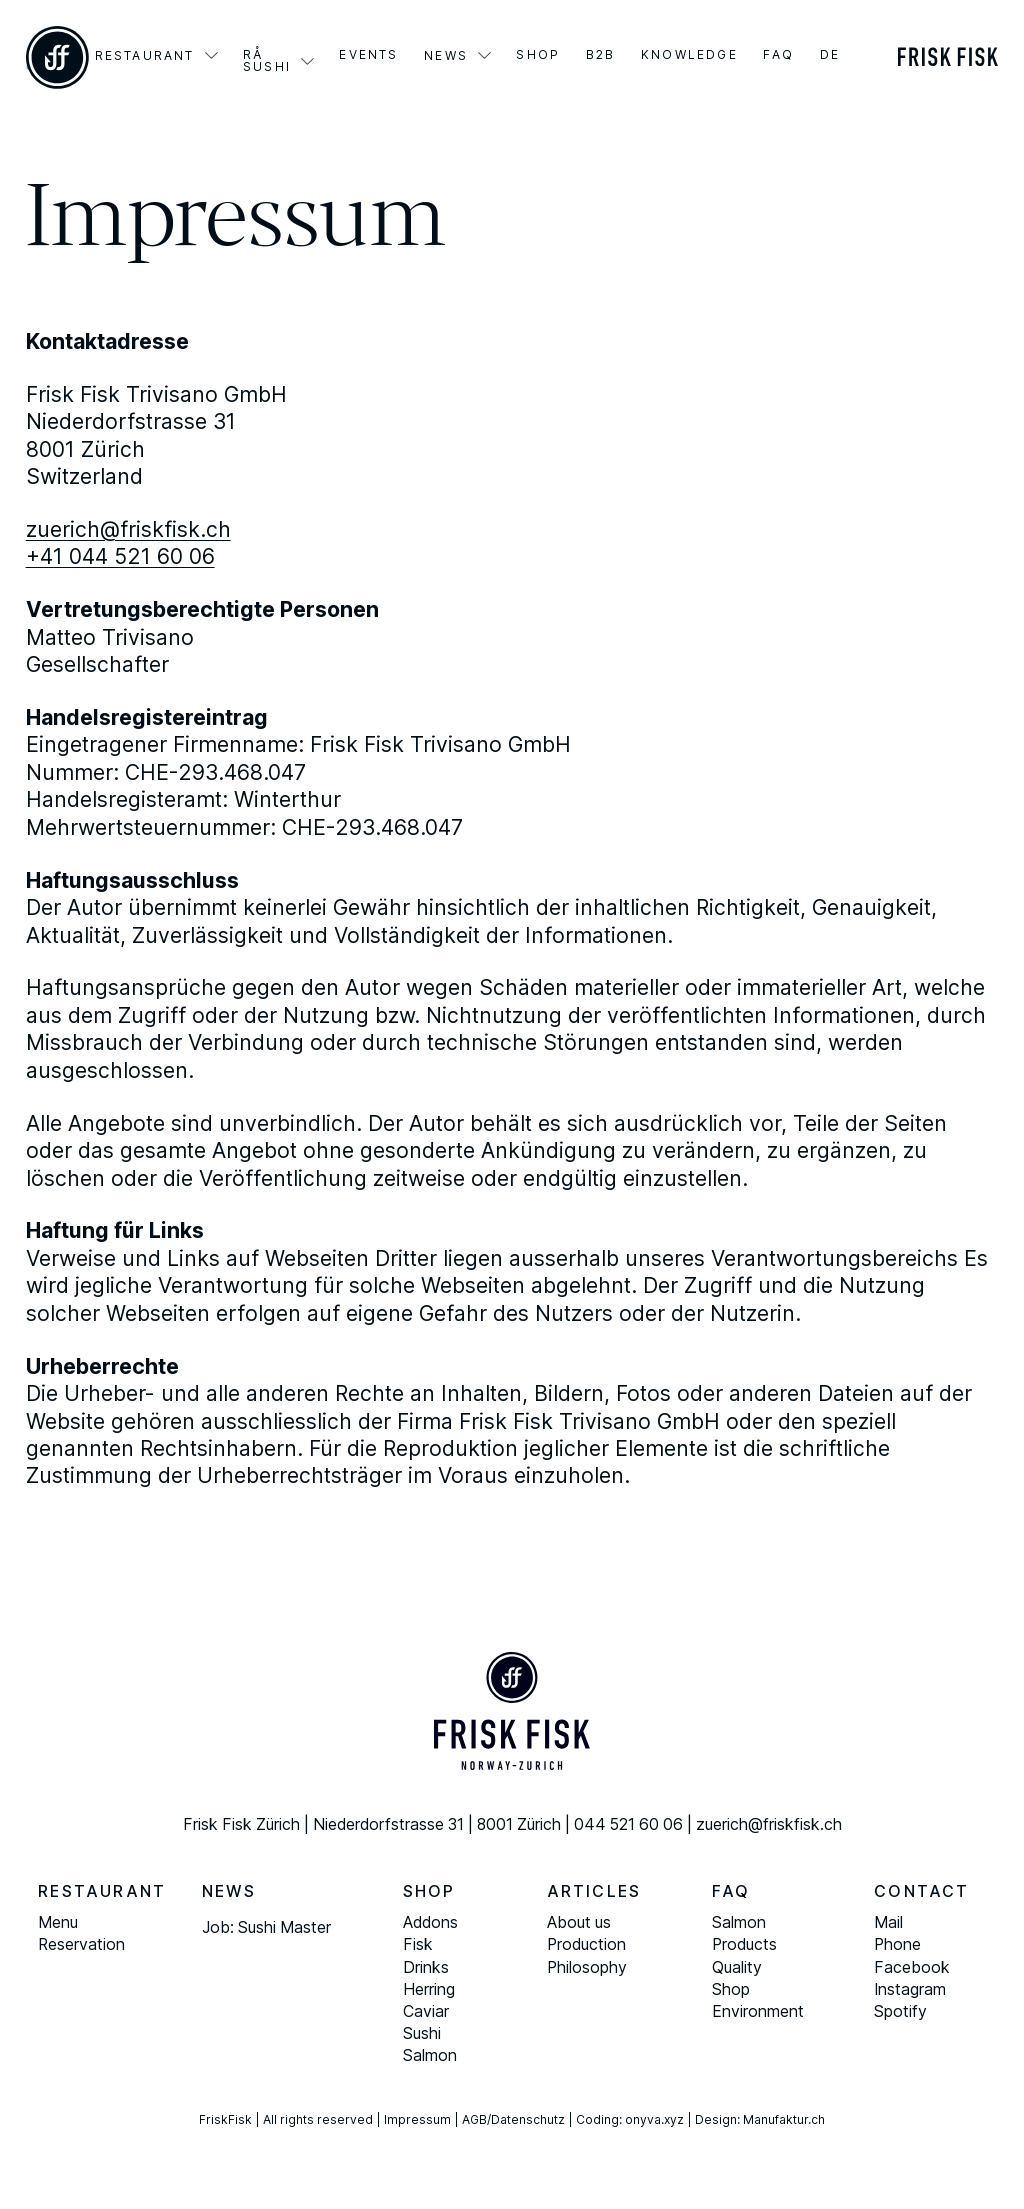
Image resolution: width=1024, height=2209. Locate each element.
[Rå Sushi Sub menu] (307, 61)
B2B (601, 55)
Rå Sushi (267, 61)
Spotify (900, 2011)
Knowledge (689, 55)
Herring (429, 1989)
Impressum (417, 2119)
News (446, 56)
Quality (737, 1967)
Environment (758, 2011)
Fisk (418, 1944)
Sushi (422, 2033)
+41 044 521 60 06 (120, 556)
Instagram (910, 1989)
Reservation (81, 1944)
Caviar (426, 2011)
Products (744, 1944)
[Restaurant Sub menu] (211, 55)
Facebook (912, 1967)
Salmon (430, 2055)
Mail (888, 1922)
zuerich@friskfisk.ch (128, 529)
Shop (538, 55)
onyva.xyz (654, 2119)
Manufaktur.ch (784, 2119)
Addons (430, 1922)
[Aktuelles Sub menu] (484, 55)
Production (586, 1944)
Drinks (426, 1967)
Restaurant (145, 56)
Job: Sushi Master (266, 1927)
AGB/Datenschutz (513, 2119)
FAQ (778, 55)
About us (579, 1922)
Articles (594, 1891)
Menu (58, 1922)
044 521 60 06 (628, 1824)
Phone (897, 1944)
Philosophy (587, 1967)
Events (368, 55)
